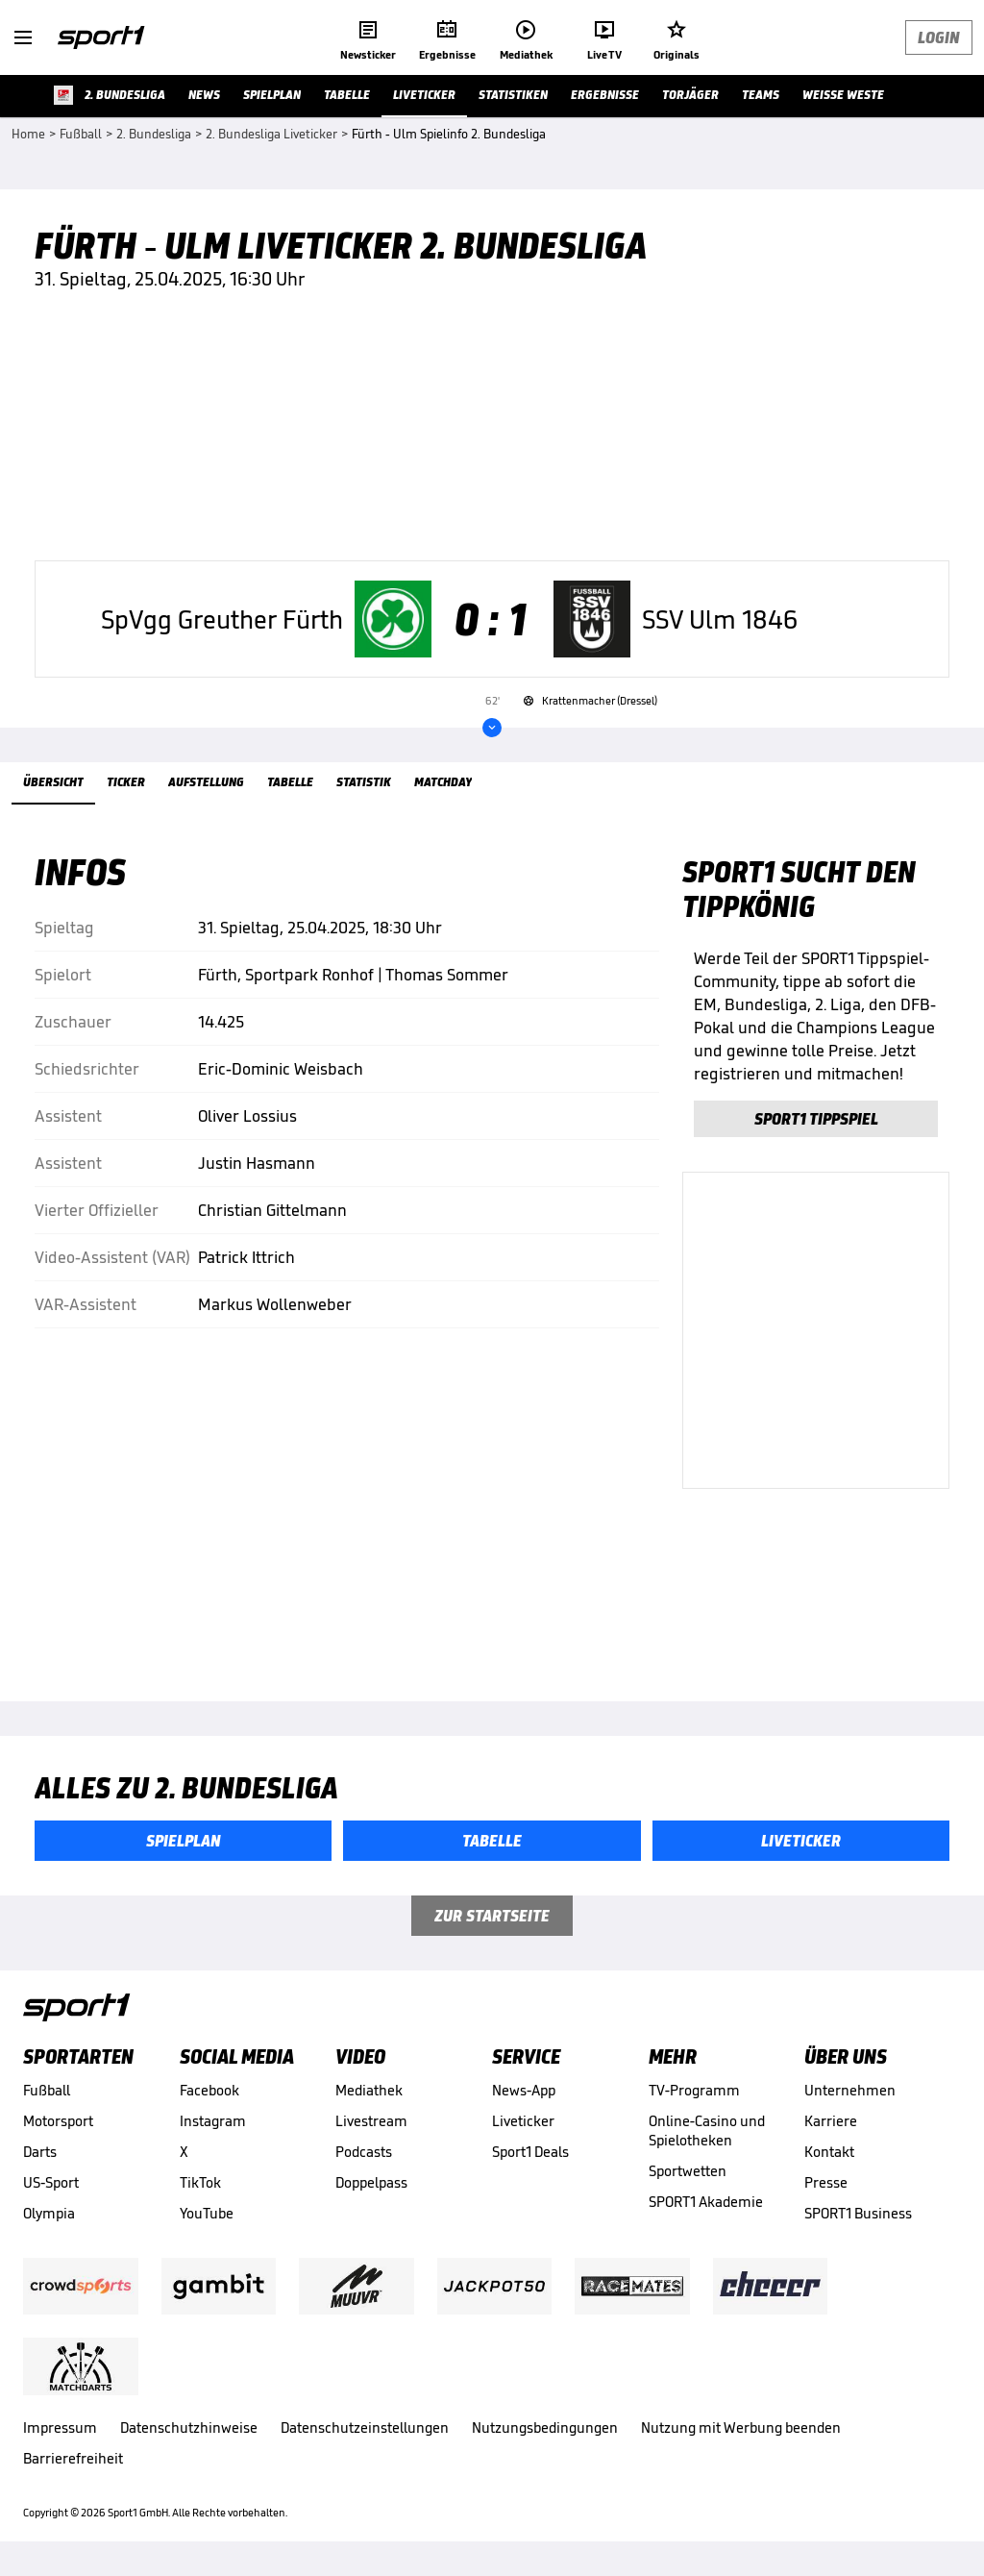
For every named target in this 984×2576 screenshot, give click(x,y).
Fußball (46, 2090)
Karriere (830, 2121)
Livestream (371, 2121)
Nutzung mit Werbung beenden (741, 2427)
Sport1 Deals (530, 2152)
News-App (523, 2090)
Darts (40, 2152)
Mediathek (369, 2090)
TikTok (200, 2182)
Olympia (49, 2213)
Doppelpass (371, 2182)
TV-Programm (694, 2090)
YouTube (207, 2213)
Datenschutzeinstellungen (365, 2427)
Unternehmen (850, 2090)
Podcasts (363, 2152)
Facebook (209, 2090)
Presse (826, 2182)
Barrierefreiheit (73, 2458)
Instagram (213, 2121)
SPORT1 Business (858, 2213)
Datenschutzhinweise (189, 2427)
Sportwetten (687, 2171)
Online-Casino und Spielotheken (707, 2130)
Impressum (60, 2427)
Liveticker (523, 2121)
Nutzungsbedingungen (545, 2427)
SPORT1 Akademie (706, 2201)
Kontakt (829, 2152)
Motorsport (58, 2121)
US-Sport (51, 2182)
